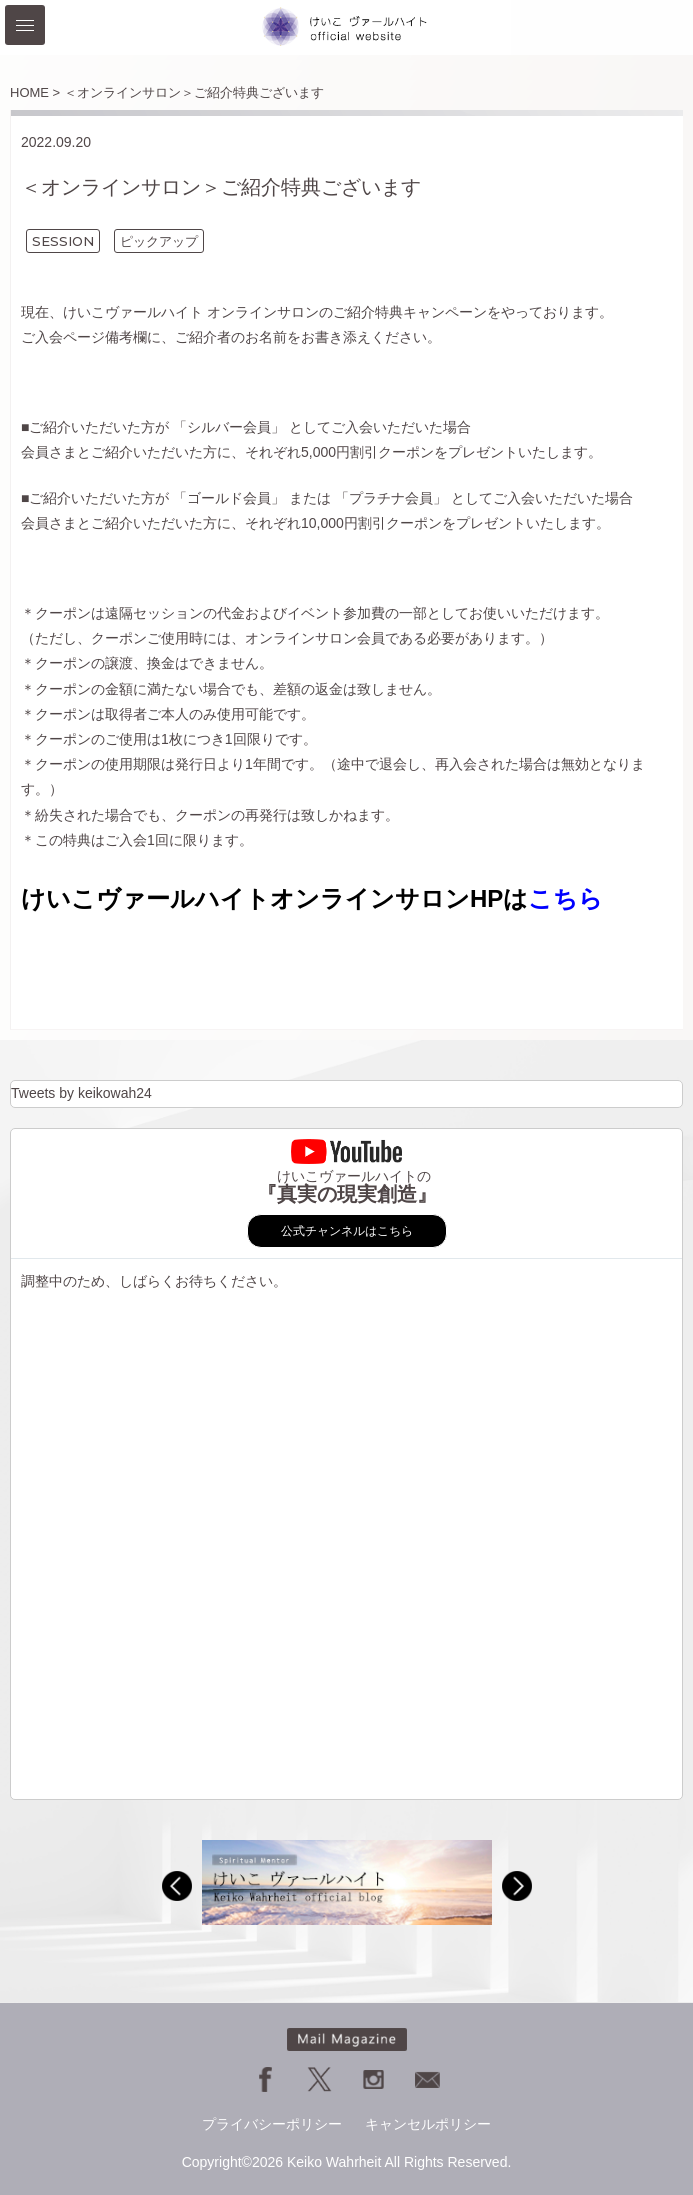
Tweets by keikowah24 (81, 1093)
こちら (565, 898)
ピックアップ (159, 241)
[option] (347, 1882)
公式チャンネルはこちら (347, 1231)
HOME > (35, 92)
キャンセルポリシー (428, 2124)
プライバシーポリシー (272, 2124)
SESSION (63, 241)
